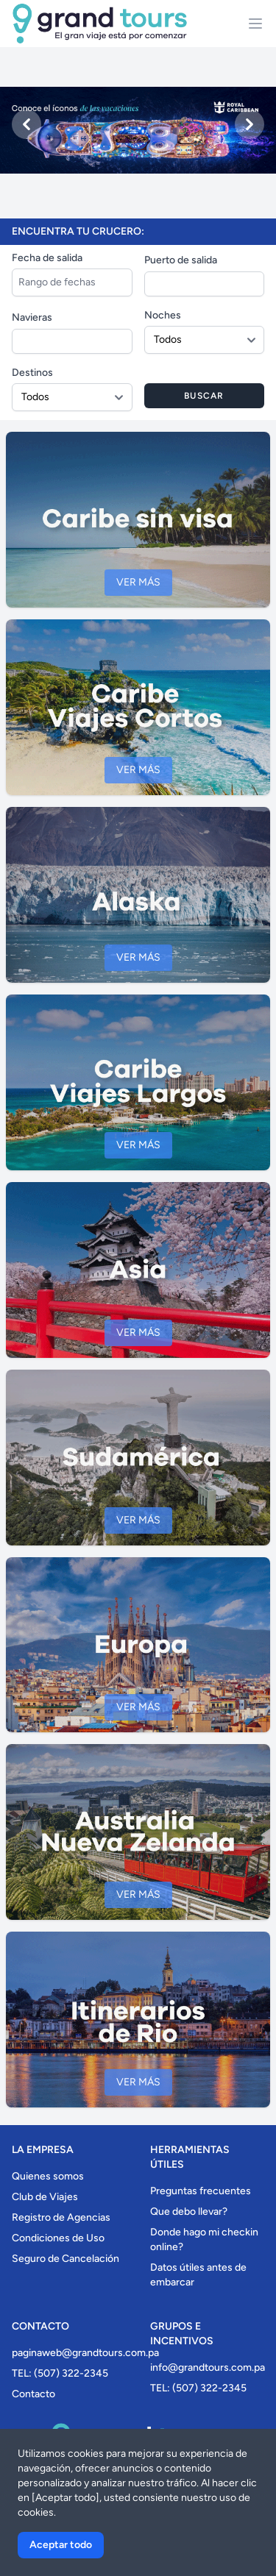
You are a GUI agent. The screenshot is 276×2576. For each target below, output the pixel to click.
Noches (162, 315)
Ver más (138, 582)
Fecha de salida (47, 258)
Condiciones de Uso (58, 2238)
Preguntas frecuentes (200, 2191)
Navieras (32, 317)
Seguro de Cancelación (65, 2258)
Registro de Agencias (61, 2217)
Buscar (204, 396)
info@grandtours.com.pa (207, 2367)
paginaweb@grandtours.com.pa (85, 2352)
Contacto (33, 2394)
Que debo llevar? (188, 2211)
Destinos (32, 372)
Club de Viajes (45, 2197)
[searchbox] (153, 282)
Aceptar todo (60, 2544)
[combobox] (204, 284)
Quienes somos (48, 2176)
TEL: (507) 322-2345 (60, 2373)
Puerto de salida (180, 260)
